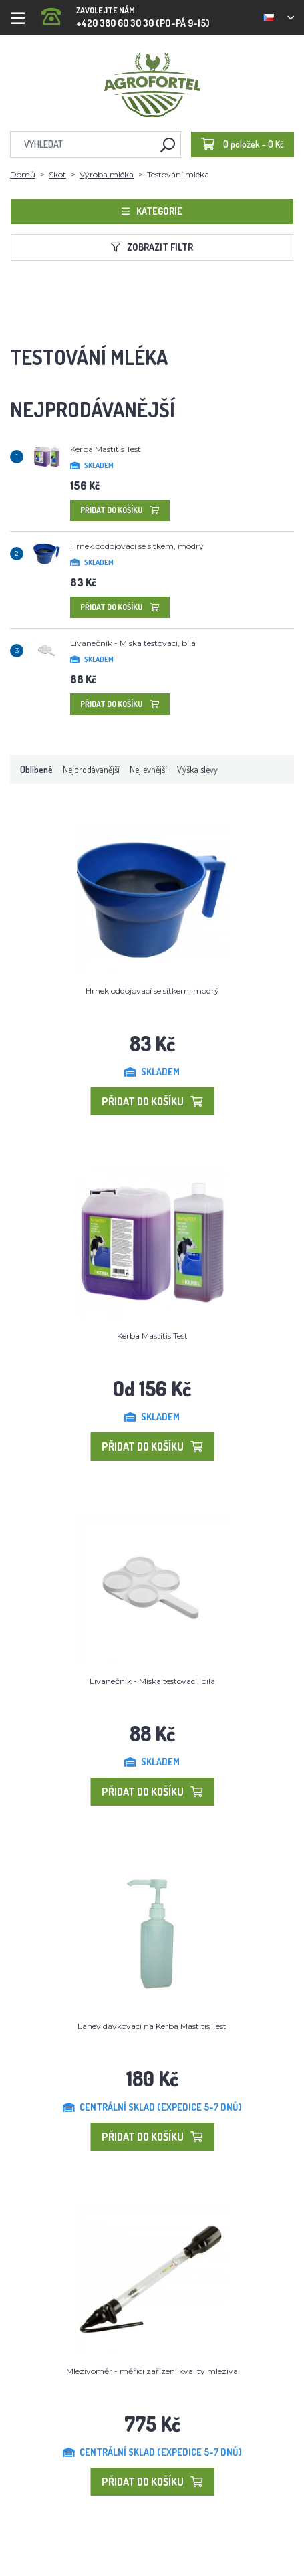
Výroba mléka (107, 174)
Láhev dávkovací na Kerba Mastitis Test (152, 2026)
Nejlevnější (148, 769)
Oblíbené (36, 769)
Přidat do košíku (120, 510)
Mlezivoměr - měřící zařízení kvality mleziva (152, 2371)
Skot (57, 174)
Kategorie (152, 211)
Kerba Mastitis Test (105, 449)
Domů (22, 174)
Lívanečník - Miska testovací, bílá (133, 643)
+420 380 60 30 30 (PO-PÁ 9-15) (125, 13)
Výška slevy (197, 769)
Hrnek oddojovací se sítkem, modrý (137, 546)
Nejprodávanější (91, 769)
